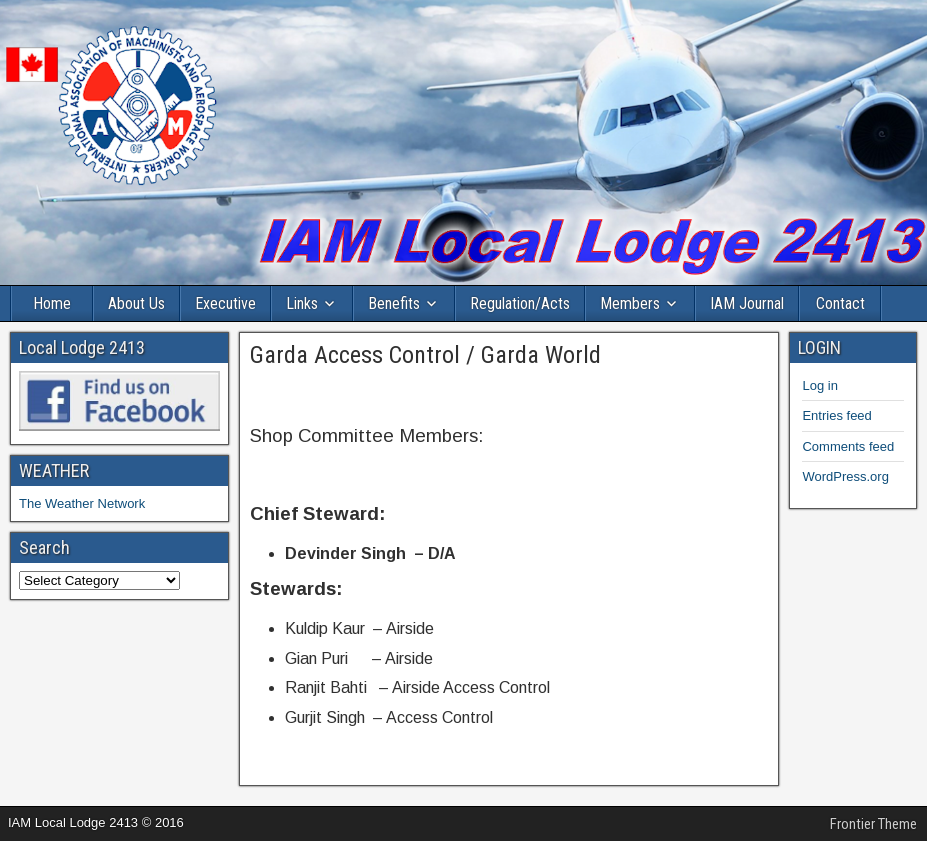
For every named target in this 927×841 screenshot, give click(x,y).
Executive (225, 303)
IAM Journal (747, 303)
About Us (136, 303)
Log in (819, 385)
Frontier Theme (873, 824)
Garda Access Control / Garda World (425, 355)
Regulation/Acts (520, 303)
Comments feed (848, 446)
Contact (840, 303)
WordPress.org (845, 476)
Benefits (394, 303)
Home (52, 303)
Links (302, 303)
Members (630, 303)
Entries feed (836, 415)
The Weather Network (82, 503)
